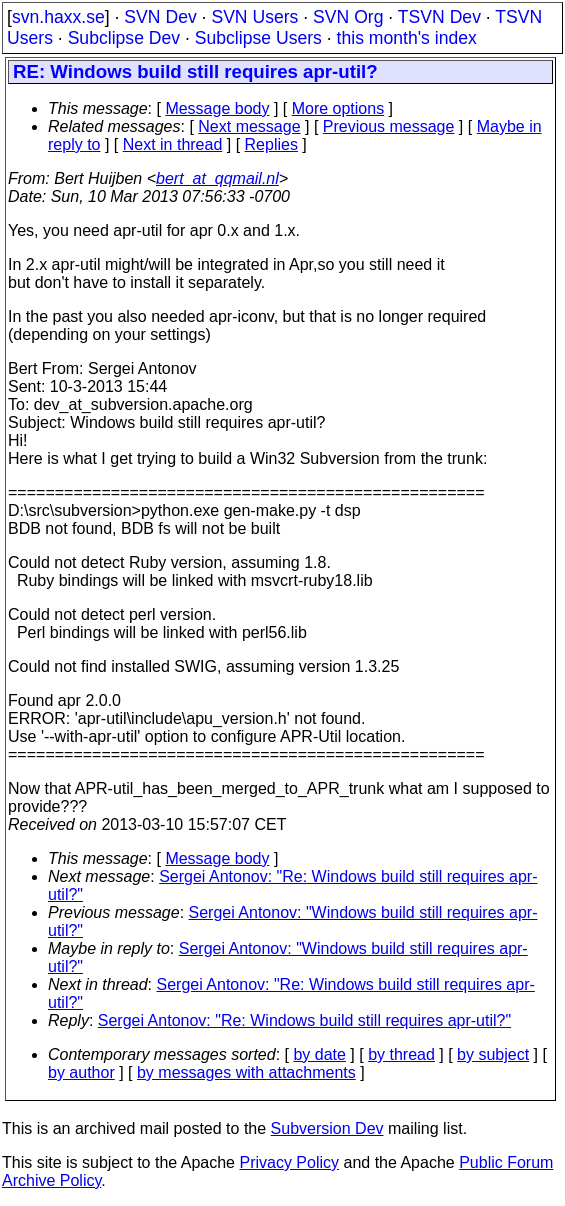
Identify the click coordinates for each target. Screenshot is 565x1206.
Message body (217, 108)
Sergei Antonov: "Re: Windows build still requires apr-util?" (304, 1020)
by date (319, 1054)
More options (338, 108)
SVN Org (348, 17)
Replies (271, 144)
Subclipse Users (258, 38)
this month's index (407, 38)
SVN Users (254, 17)
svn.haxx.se (58, 17)
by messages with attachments (246, 1072)
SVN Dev (160, 17)
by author (81, 1072)
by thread (401, 1054)
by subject (493, 1054)
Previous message (389, 126)
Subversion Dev (327, 1128)
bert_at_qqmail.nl (217, 178)
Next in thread (173, 144)
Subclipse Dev (124, 38)
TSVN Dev (439, 17)
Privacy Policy (289, 1162)
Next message (249, 126)
